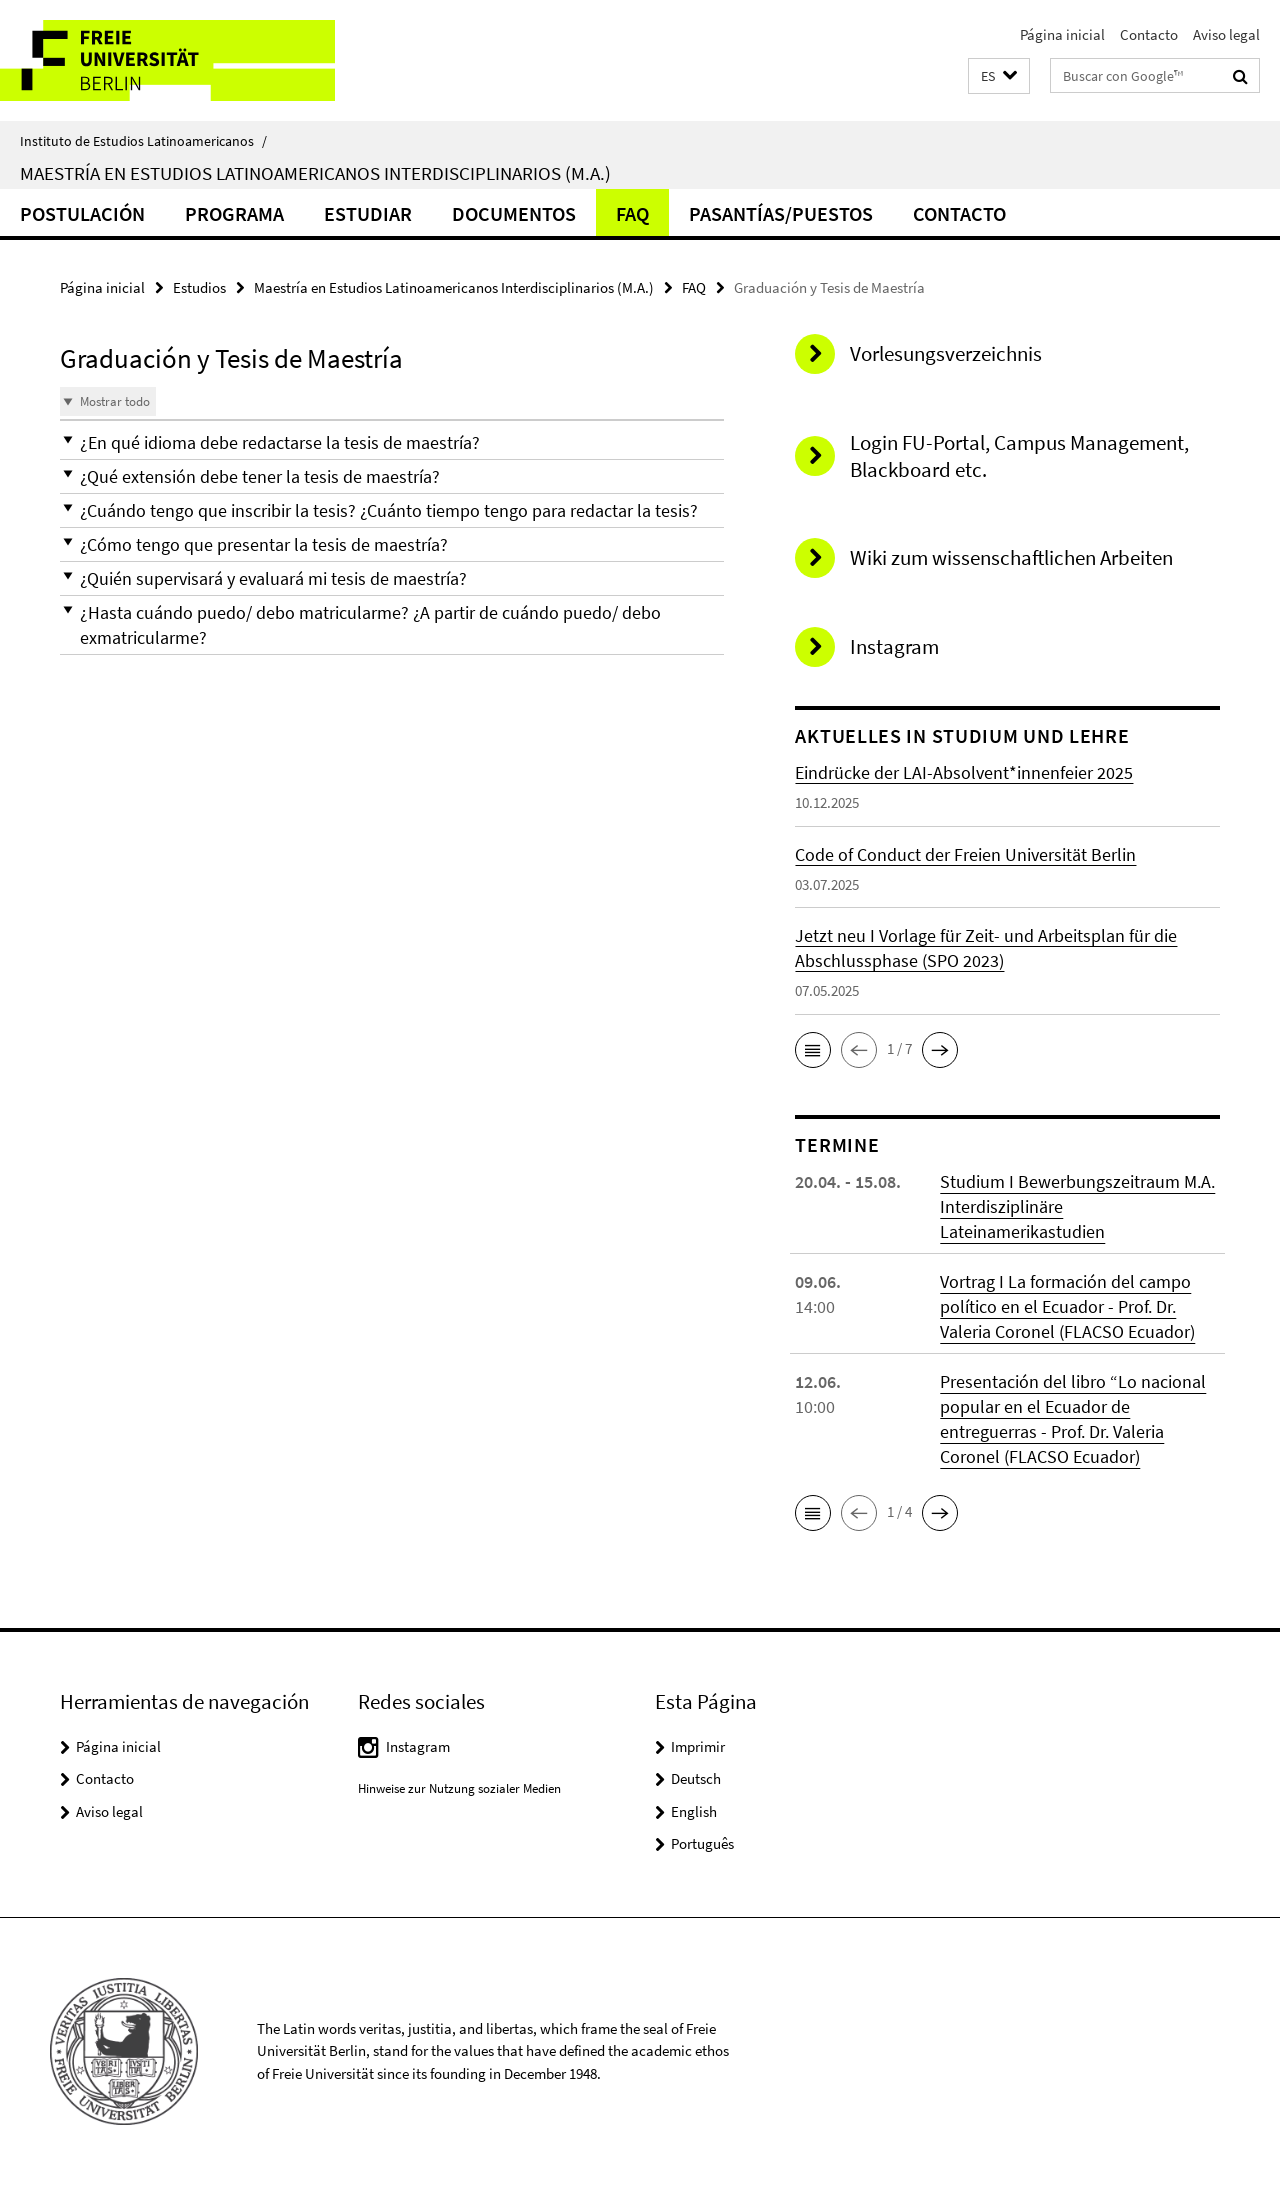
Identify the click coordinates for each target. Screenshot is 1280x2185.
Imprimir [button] (698, 1746)
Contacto (1149, 34)
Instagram (418, 1746)
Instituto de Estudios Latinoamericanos (143, 141)
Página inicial (1062, 34)
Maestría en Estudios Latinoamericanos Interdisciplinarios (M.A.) (315, 173)
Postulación (82, 213)
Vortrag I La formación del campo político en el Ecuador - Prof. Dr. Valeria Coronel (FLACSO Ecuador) (1067, 1306)
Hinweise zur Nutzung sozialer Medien (459, 1788)
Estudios (199, 287)
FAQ (632, 213)
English (694, 1811)
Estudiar (368, 213)
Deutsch (696, 1778)
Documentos (514, 213)
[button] (999, 76)
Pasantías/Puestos (781, 213)
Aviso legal (1226, 34)
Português (702, 1843)
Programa (234, 213)
